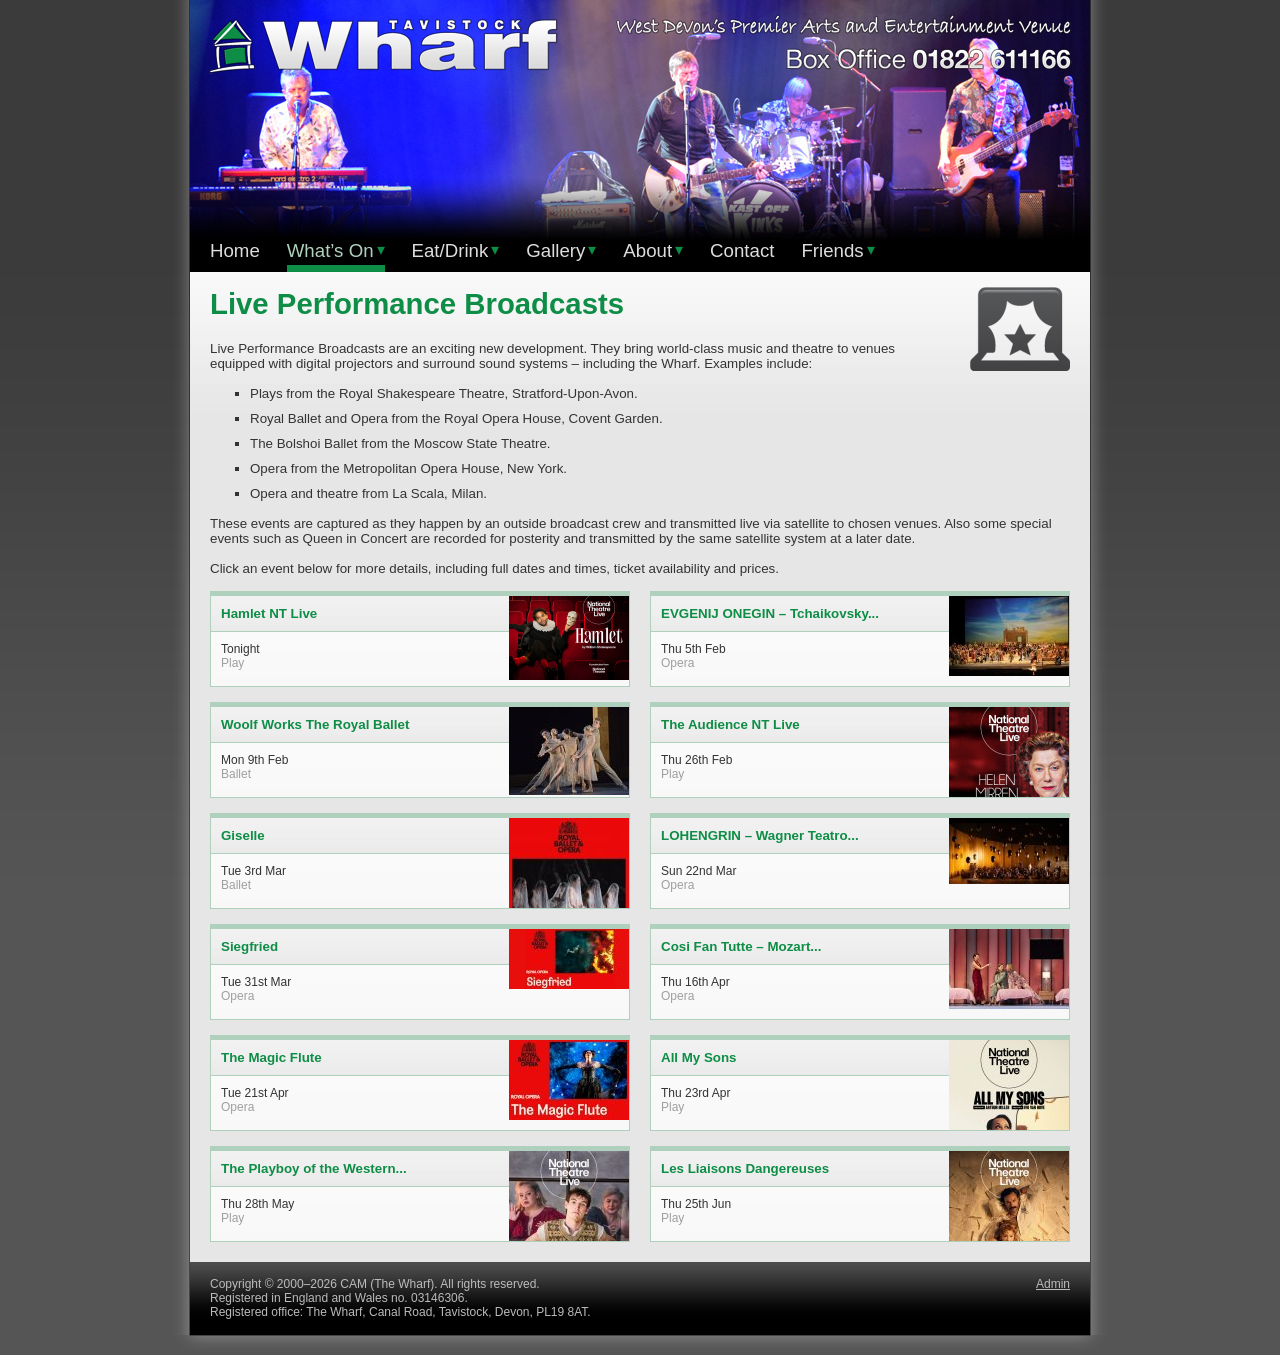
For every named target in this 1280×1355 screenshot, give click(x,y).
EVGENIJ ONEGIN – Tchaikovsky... (770, 613)
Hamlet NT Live (269, 613)
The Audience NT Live (730, 724)
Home (235, 250)
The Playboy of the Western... (314, 1168)
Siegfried (249, 946)
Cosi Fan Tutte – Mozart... (741, 946)
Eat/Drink (456, 250)
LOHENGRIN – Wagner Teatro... (760, 835)
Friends (837, 250)
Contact (742, 250)
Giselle (243, 835)
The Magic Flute (271, 1057)
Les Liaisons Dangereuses (745, 1168)
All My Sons (699, 1057)
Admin (1053, 1284)
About (653, 250)
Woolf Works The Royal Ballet (315, 724)
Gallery (561, 250)
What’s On (336, 250)
